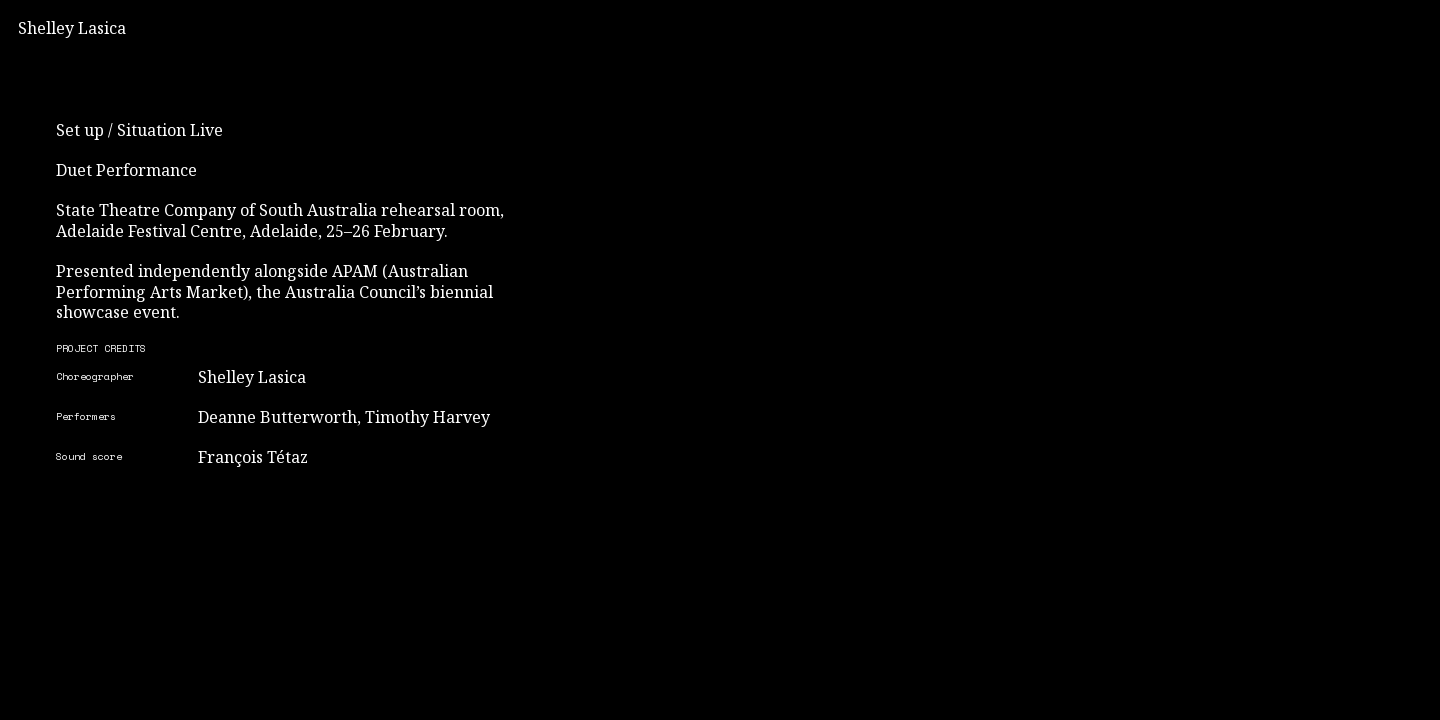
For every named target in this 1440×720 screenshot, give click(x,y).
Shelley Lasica (72, 28)
